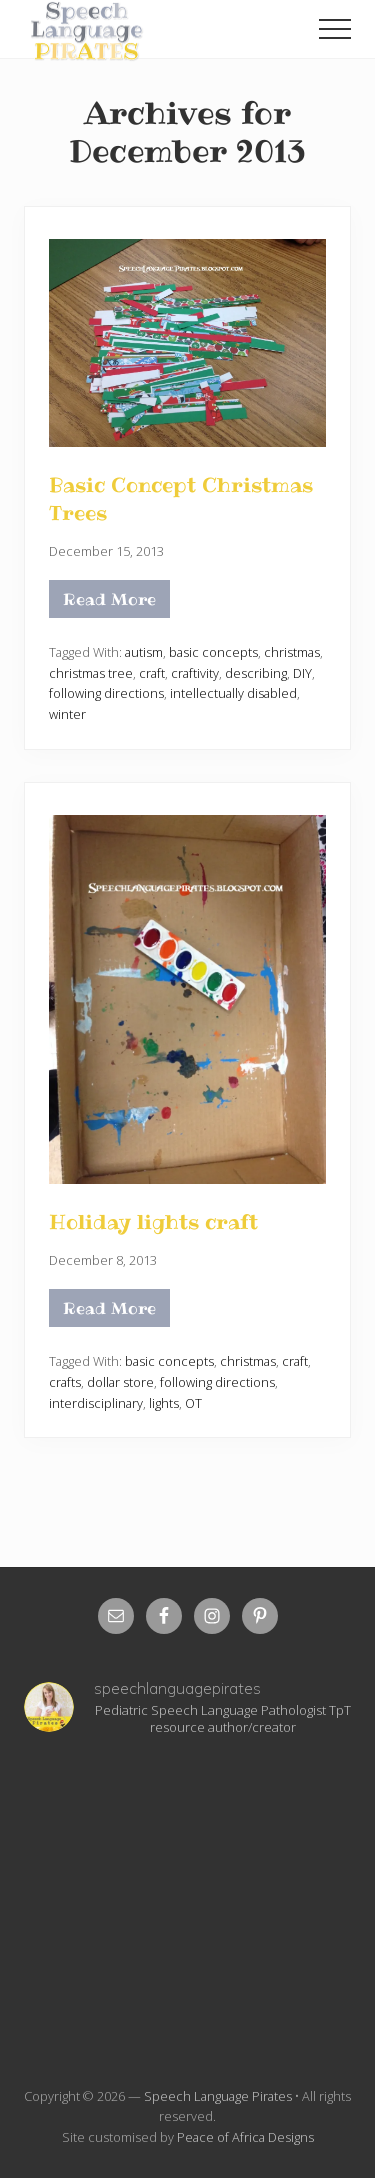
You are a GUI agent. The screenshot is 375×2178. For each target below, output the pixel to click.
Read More (109, 603)
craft (152, 673)
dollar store (120, 1382)
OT (193, 1403)
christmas (292, 652)
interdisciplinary (96, 1403)
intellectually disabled (233, 693)
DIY (302, 673)
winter (67, 714)
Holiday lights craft (153, 1222)
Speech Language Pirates (218, 2096)
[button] (335, 29)
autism (144, 652)
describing (256, 673)
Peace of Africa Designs (245, 2137)
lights (164, 1403)
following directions (106, 693)
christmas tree (91, 673)
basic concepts (213, 652)
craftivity (195, 673)
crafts (65, 1382)
